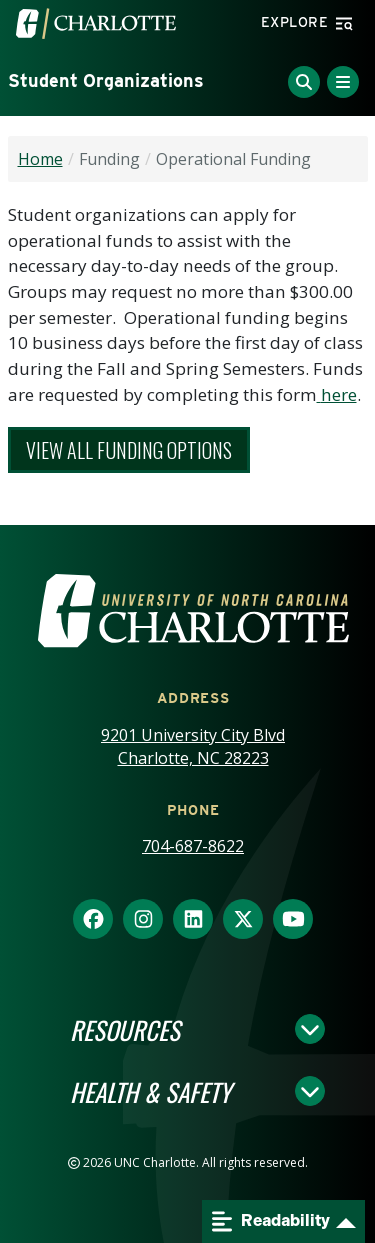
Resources (125, 1029)
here (339, 394)
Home (40, 159)
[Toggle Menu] (343, 82)
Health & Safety (150, 1091)
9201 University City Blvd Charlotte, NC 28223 (193, 746)
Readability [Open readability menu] (271, 1221)
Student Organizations (106, 80)
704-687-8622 (193, 846)
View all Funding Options (129, 450)
